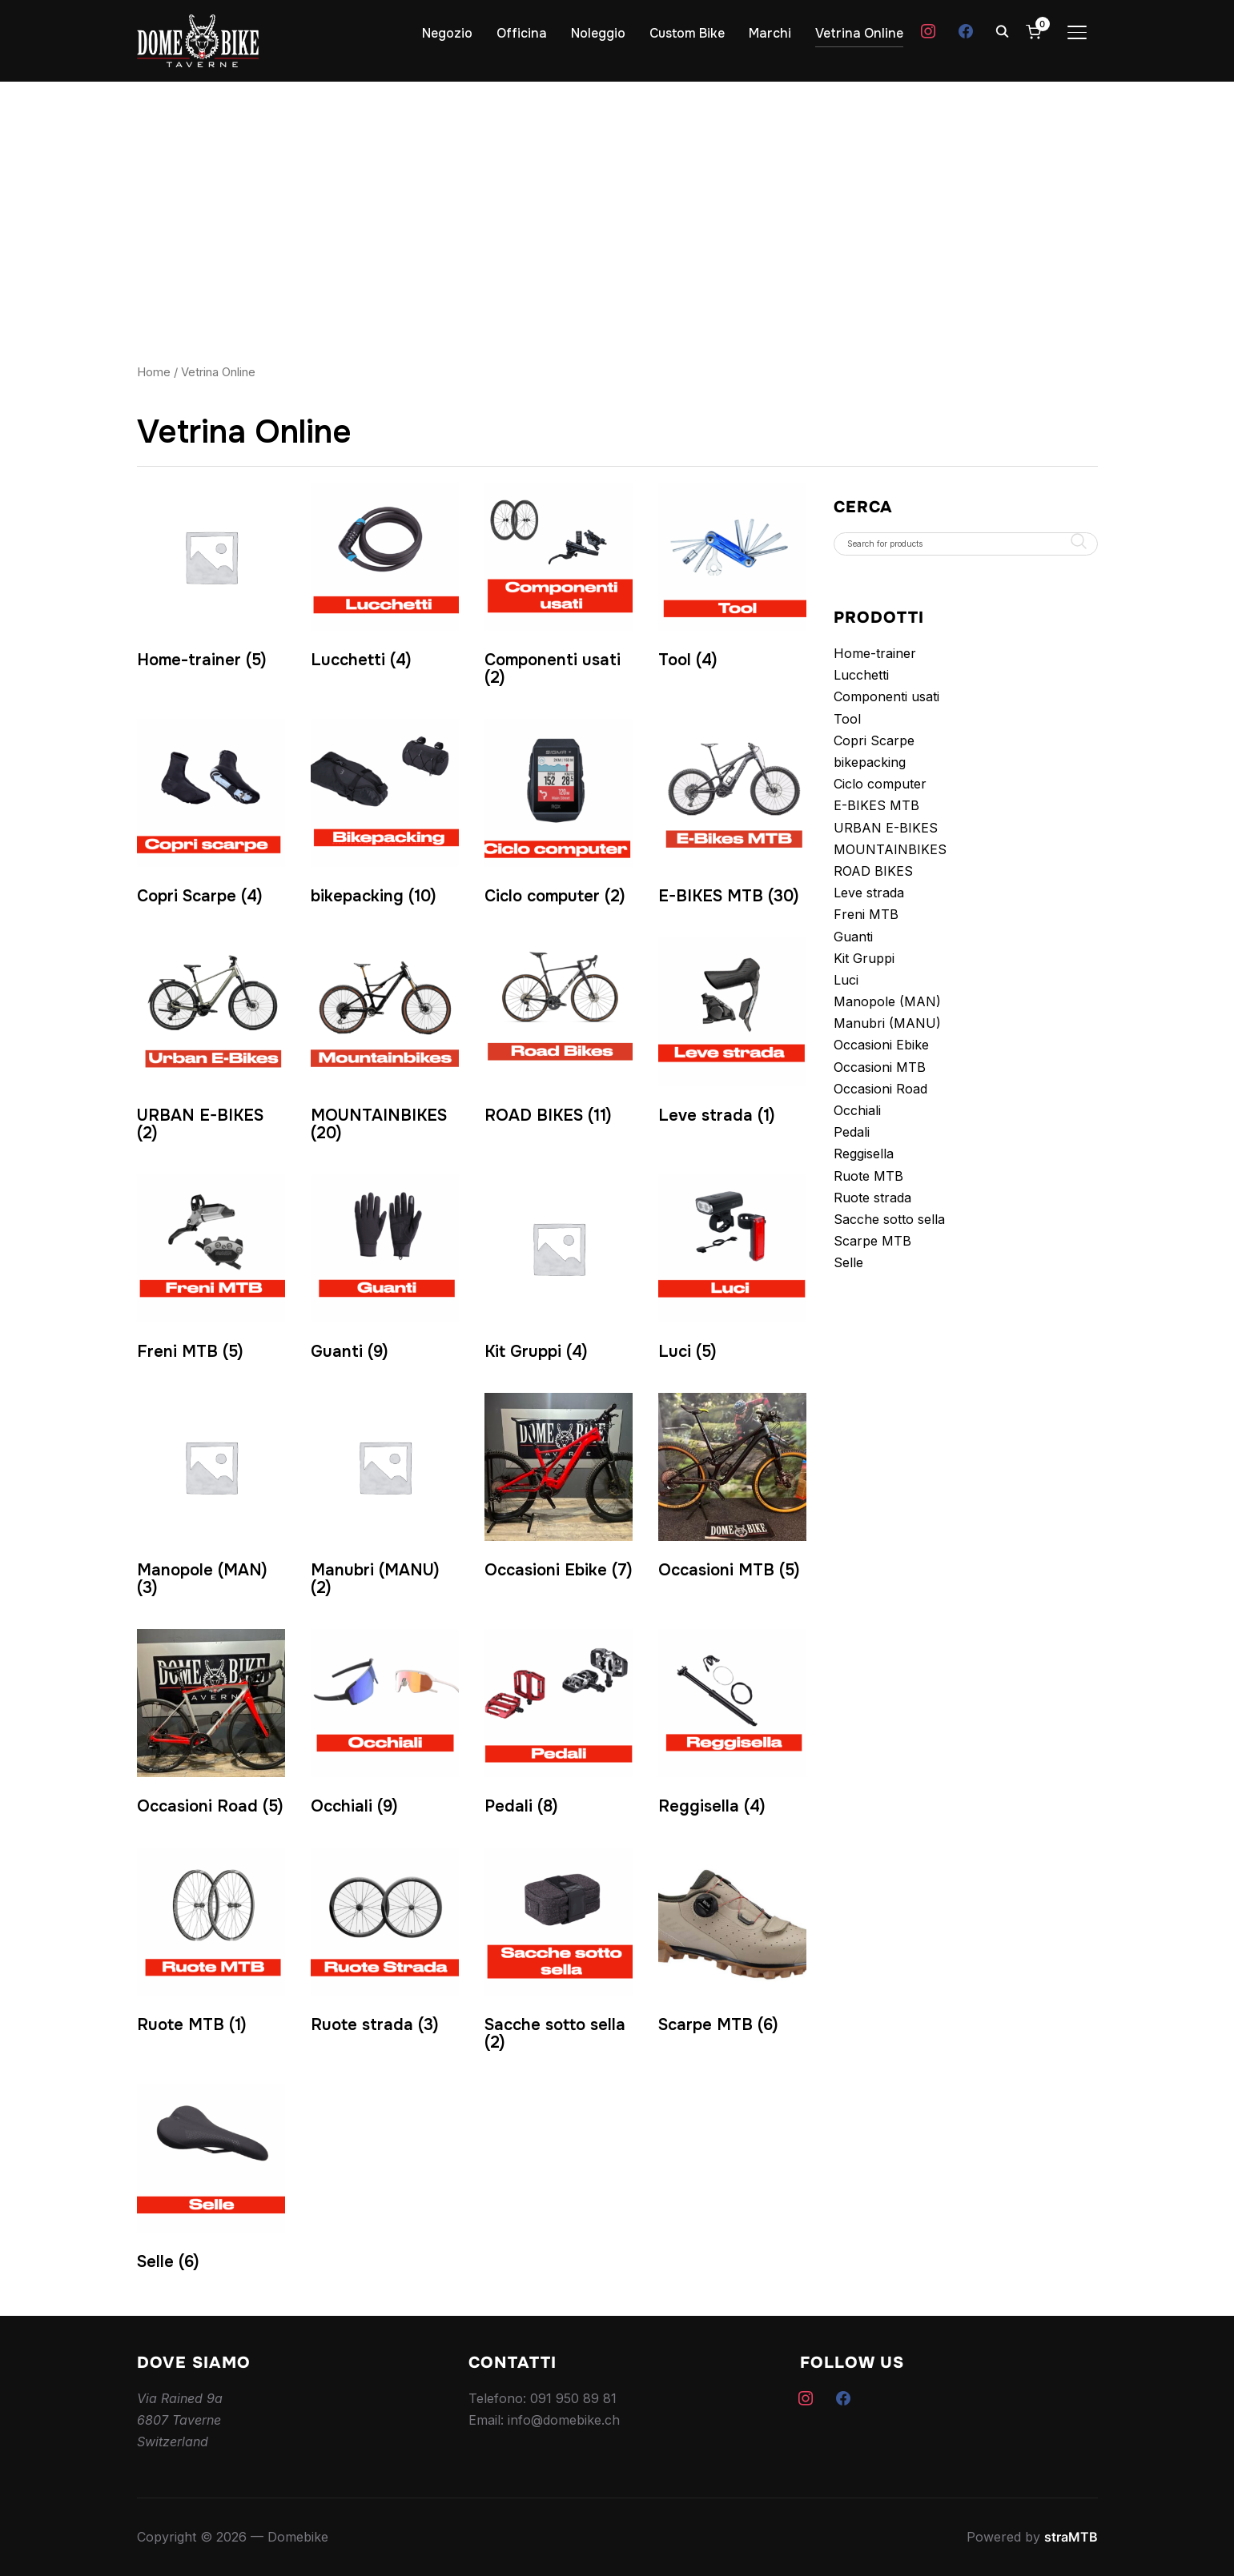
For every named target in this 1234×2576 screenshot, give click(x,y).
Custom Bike (687, 33)
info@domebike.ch (564, 2420)
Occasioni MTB (880, 1067)
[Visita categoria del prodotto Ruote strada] (385, 1945)
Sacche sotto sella (889, 1219)
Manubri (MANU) (887, 1023)
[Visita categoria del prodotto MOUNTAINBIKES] (385, 1043)
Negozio (447, 33)
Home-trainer (875, 653)
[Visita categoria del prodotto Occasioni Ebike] (558, 1490)
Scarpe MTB (872, 1241)
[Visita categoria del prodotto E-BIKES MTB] (732, 816)
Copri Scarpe (874, 740)
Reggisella (864, 1154)
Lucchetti (861, 675)
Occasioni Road (880, 1089)
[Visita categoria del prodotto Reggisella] (732, 1726)
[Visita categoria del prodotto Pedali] (558, 1726)
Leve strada (869, 893)
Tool (847, 719)
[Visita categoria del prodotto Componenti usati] (558, 589)
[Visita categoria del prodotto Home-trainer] (211, 580)
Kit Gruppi (864, 958)
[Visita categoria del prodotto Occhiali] (385, 1726)
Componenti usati (886, 696)
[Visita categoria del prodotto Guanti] (385, 1271)
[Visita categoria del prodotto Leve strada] (732, 1034)
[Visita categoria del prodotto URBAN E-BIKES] (211, 1043)
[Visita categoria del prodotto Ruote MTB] (211, 1945)
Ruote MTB (868, 1176)
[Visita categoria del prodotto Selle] (211, 2181)
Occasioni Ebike (881, 1045)
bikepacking (870, 762)
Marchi (770, 33)
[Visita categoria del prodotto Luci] (732, 1271)
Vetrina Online (859, 33)
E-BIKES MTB (876, 805)
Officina (521, 33)
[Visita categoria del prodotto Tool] (732, 580)
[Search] (1003, 30)
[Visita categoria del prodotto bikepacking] (385, 816)
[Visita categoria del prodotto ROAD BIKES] (558, 1034)
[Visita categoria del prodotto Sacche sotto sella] (558, 1954)
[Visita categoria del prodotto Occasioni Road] (211, 1726)
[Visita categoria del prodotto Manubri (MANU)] (385, 1499)
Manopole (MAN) (887, 1001)
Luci (846, 980)
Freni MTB (866, 914)
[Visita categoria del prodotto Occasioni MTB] (732, 1490)
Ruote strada (872, 1198)
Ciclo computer (880, 784)
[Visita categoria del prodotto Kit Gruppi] (558, 1271)
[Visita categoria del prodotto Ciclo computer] (558, 816)
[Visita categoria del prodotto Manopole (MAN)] (211, 1499)
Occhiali (857, 1110)
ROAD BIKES (873, 871)
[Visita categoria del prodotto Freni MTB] (211, 1271)
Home (154, 372)
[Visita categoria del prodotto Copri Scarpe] (211, 816)
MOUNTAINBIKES (890, 849)
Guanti (853, 937)
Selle (848, 1262)
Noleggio (598, 33)
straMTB (1071, 2537)
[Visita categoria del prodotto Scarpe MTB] (732, 1945)
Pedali (852, 1132)
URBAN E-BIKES (886, 828)
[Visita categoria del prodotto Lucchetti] (385, 580)
